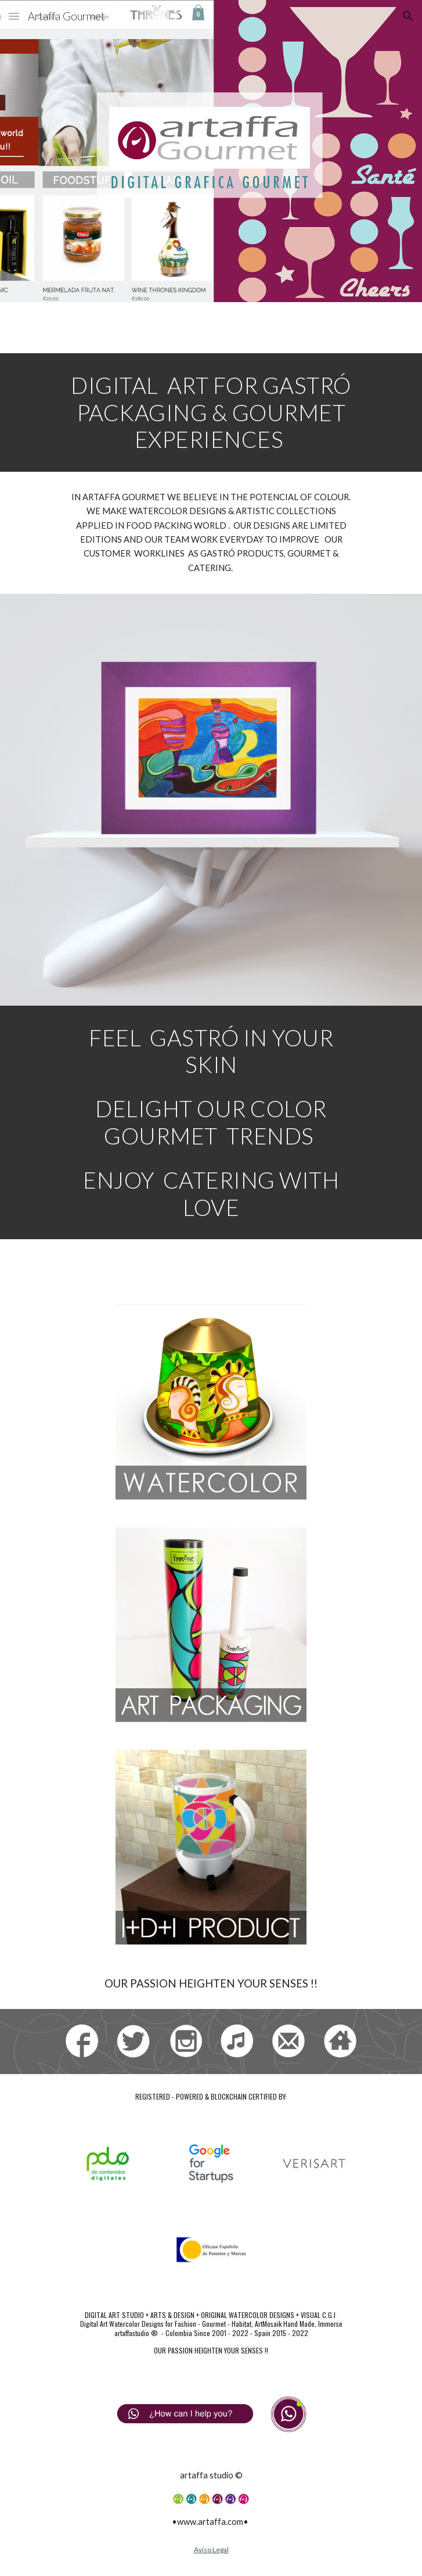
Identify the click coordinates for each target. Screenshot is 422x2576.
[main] (211, 412)
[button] (14, 16)
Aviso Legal (211, 2549)
